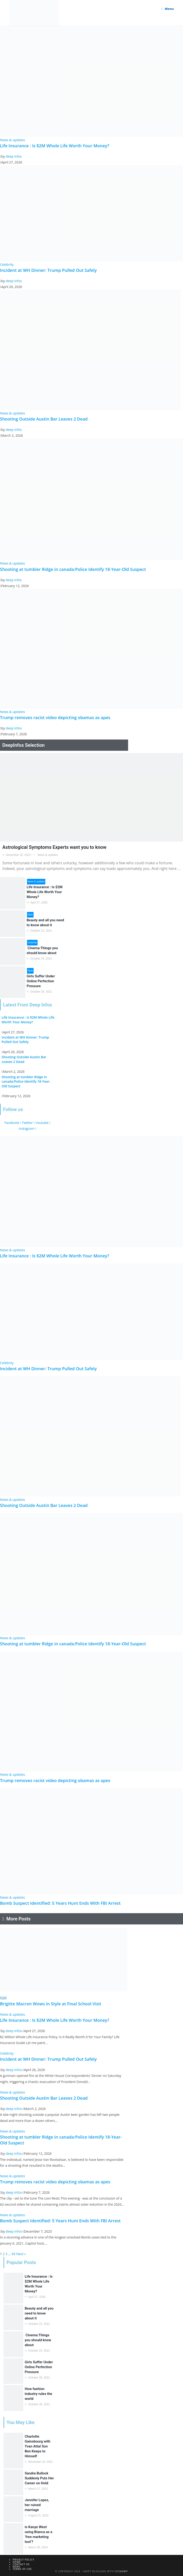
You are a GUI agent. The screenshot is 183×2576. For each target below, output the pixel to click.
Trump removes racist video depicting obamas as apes (55, 717)
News (16, 2566)
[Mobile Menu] (167, 9)
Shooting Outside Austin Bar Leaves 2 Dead (44, 419)
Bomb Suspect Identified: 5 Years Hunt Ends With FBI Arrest (60, 1903)
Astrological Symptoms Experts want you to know (54, 847)
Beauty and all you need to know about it (39, 2313)
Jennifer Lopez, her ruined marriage (37, 2505)
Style (30, 914)
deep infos (14, 156)
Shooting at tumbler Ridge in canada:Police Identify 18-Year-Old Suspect (73, 569)
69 (13, 2254)
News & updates (12, 140)
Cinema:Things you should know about (38, 2340)
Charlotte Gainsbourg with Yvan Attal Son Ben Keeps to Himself (37, 2446)
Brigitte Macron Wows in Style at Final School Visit (50, 2004)
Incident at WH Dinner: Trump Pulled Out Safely (48, 270)
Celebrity (7, 264)
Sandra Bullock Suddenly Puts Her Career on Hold (39, 2478)
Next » (21, 2254)
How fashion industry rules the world (38, 2394)
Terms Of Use (22, 2569)
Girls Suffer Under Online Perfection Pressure (41, 981)
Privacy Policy (23, 2559)
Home (17, 2562)
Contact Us (21, 2564)
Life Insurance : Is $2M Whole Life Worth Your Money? (54, 145)
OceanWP (121, 2571)
